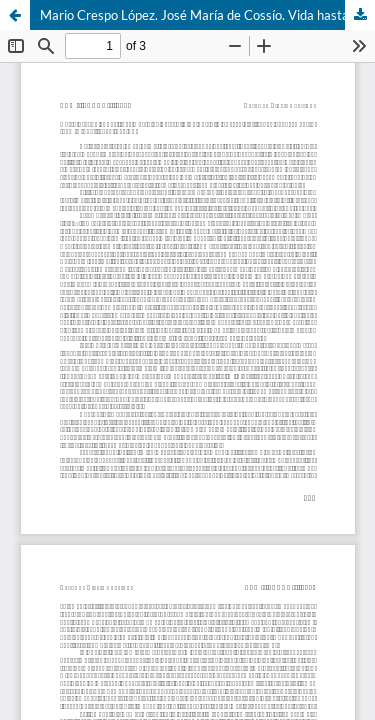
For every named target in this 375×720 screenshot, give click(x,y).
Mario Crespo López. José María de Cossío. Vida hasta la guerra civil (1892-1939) (207, 15)
